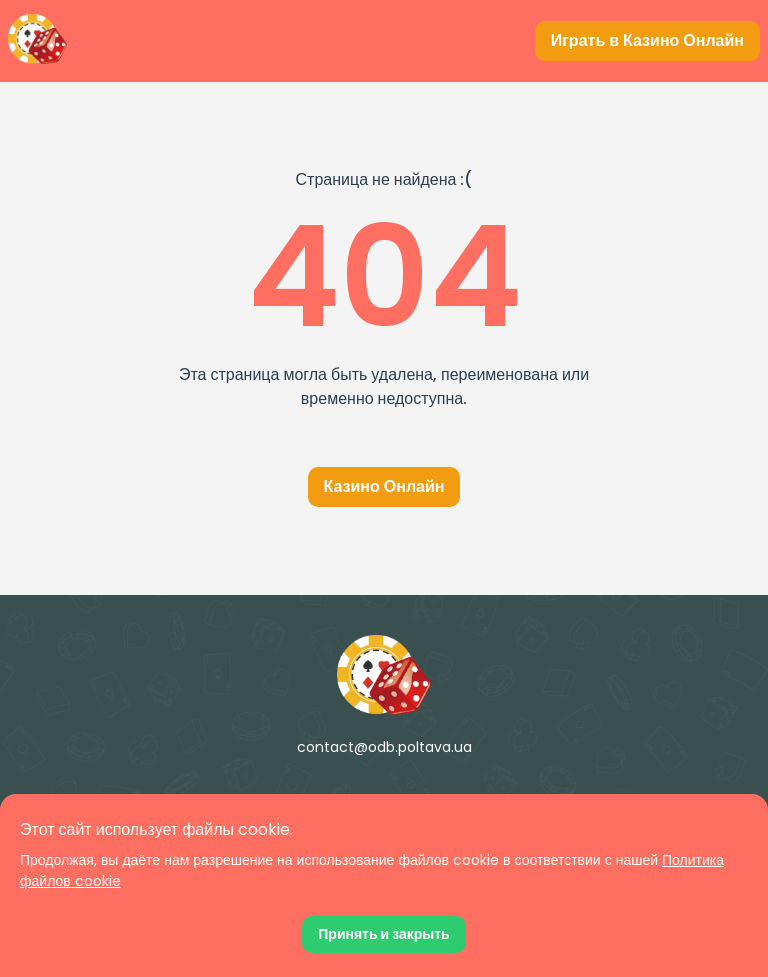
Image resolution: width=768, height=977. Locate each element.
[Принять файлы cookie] (383, 934)
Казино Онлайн (384, 486)
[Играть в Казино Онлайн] (647, 41)
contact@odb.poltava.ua (384, 747)
